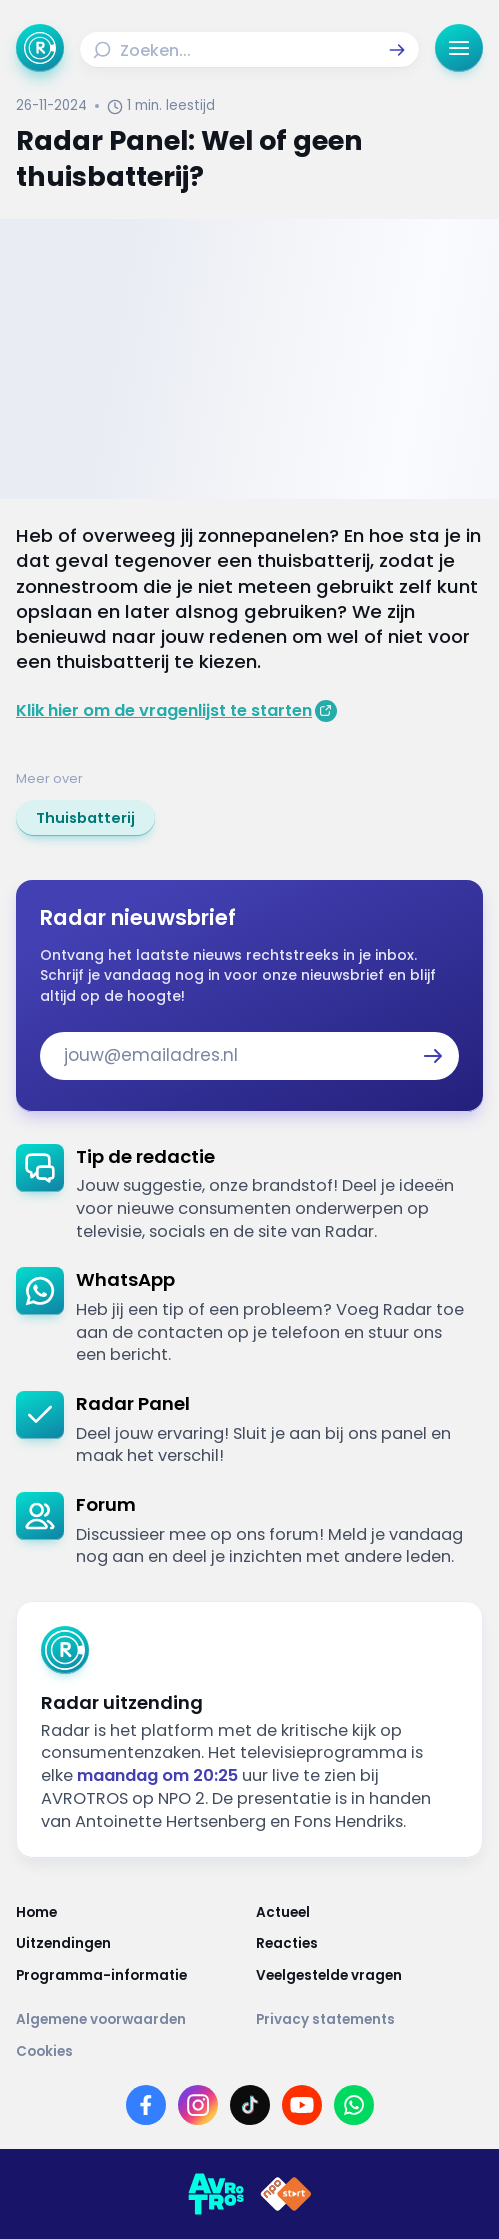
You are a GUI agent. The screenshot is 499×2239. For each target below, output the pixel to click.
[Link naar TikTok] (250, 2105)
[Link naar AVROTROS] (216, 2194)
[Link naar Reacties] (370, 1944)
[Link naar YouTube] (302, 2105)
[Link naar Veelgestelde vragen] (370, 1976)
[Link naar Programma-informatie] (130, 1976)
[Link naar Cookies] (249, 2052)
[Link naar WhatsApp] (354, 2105)
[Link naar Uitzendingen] (130, 1944)
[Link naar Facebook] (146, 2105)
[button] (397, 50)
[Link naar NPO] (286, 2194)
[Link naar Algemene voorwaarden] (130, 2020)
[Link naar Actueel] (370, 1913)
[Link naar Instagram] (198, 2105)
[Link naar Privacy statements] (370, 2020)
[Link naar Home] (130, 1913)
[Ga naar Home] (40, 48)
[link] (85, 818)
